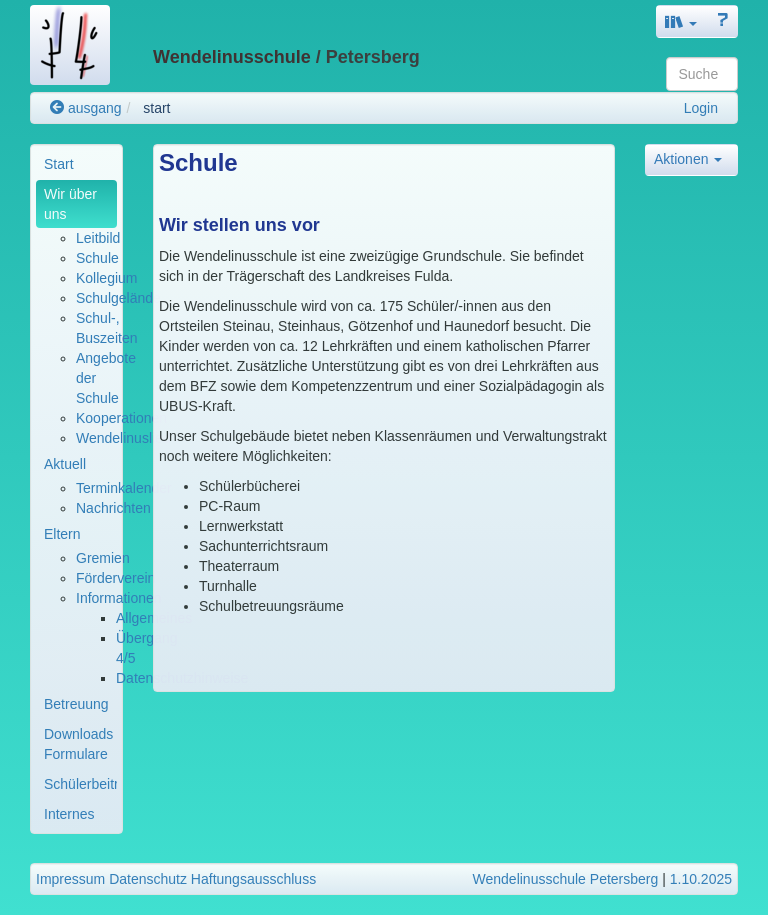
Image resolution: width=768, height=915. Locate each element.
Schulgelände (118, 298)
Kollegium (106, 278)
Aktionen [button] (688, 159)
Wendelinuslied (123, 438)
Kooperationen (121, 418)
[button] (681, 21)
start (156, 108)
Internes (69, 814)
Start (59, 164)
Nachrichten (113, 508)
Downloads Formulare (78, 744)
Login (701, 108)
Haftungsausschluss (253, 879)
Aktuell (65, 464)
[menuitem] (76, 164)
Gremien (103, 558)
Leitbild (98, 238)
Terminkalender (124, 488)
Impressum (70, 879)
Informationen (119, 598)
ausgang (86, 108)
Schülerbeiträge (80, 784)
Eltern (62, 534)
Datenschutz (148, 879)
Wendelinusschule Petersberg (566, 879)
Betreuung (76, 704)
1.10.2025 (701, 879)
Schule (97, 258)
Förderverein (115, 578)
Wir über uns (70, 204)
